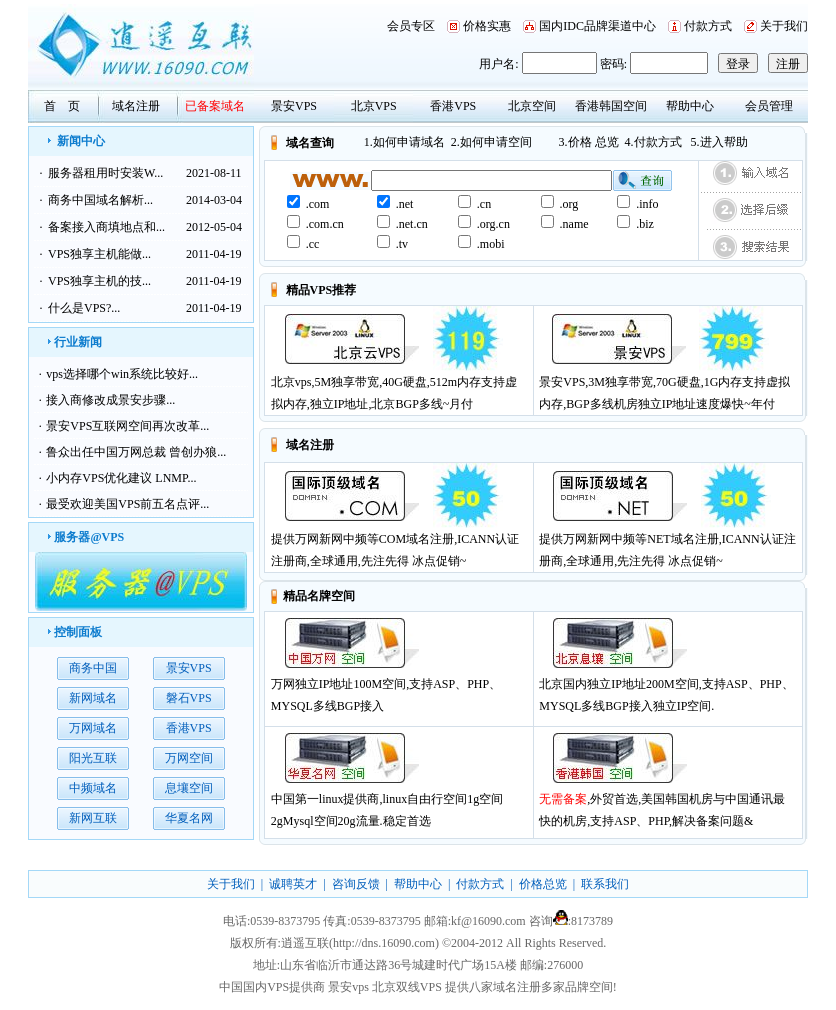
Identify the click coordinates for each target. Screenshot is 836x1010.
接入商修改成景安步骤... (110, 400)
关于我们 (784, 26)
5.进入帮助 (719, 142)
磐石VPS (189, 698)
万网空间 (189, 758)
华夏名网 (189, 818)
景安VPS (294, 106)
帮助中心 (690, 106)
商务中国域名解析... (100, 200)
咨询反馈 (356, 884)
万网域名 (93, 728)
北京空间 (532, 106)
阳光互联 (93, 758)
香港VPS (453, 106)
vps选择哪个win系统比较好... (122, 374)
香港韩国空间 (611, 106)
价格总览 (543, 884)
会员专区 (411, 26)
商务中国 (93, 668)
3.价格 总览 (589, 142)
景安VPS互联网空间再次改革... (127, 426)
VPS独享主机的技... (99, 281)
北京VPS (374, 106)
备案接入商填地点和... (106, 227)
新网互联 (93, 818)
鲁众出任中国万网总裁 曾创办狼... (136, 452)
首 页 (62, 106)
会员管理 (769, 106)
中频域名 (93, 788)
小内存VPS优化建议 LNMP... (121, 478)
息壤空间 (189, 788)
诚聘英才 (293, 884)
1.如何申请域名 (404, 142)
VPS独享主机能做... (99, 254)
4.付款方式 (653, 142)
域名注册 (136, 106)
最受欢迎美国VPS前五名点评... (127, 504)
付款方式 (708, 26)
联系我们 (605, 884)
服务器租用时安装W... (105, 173)
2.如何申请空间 (491, 142)
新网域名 (93, 698)
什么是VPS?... (84, 308)
